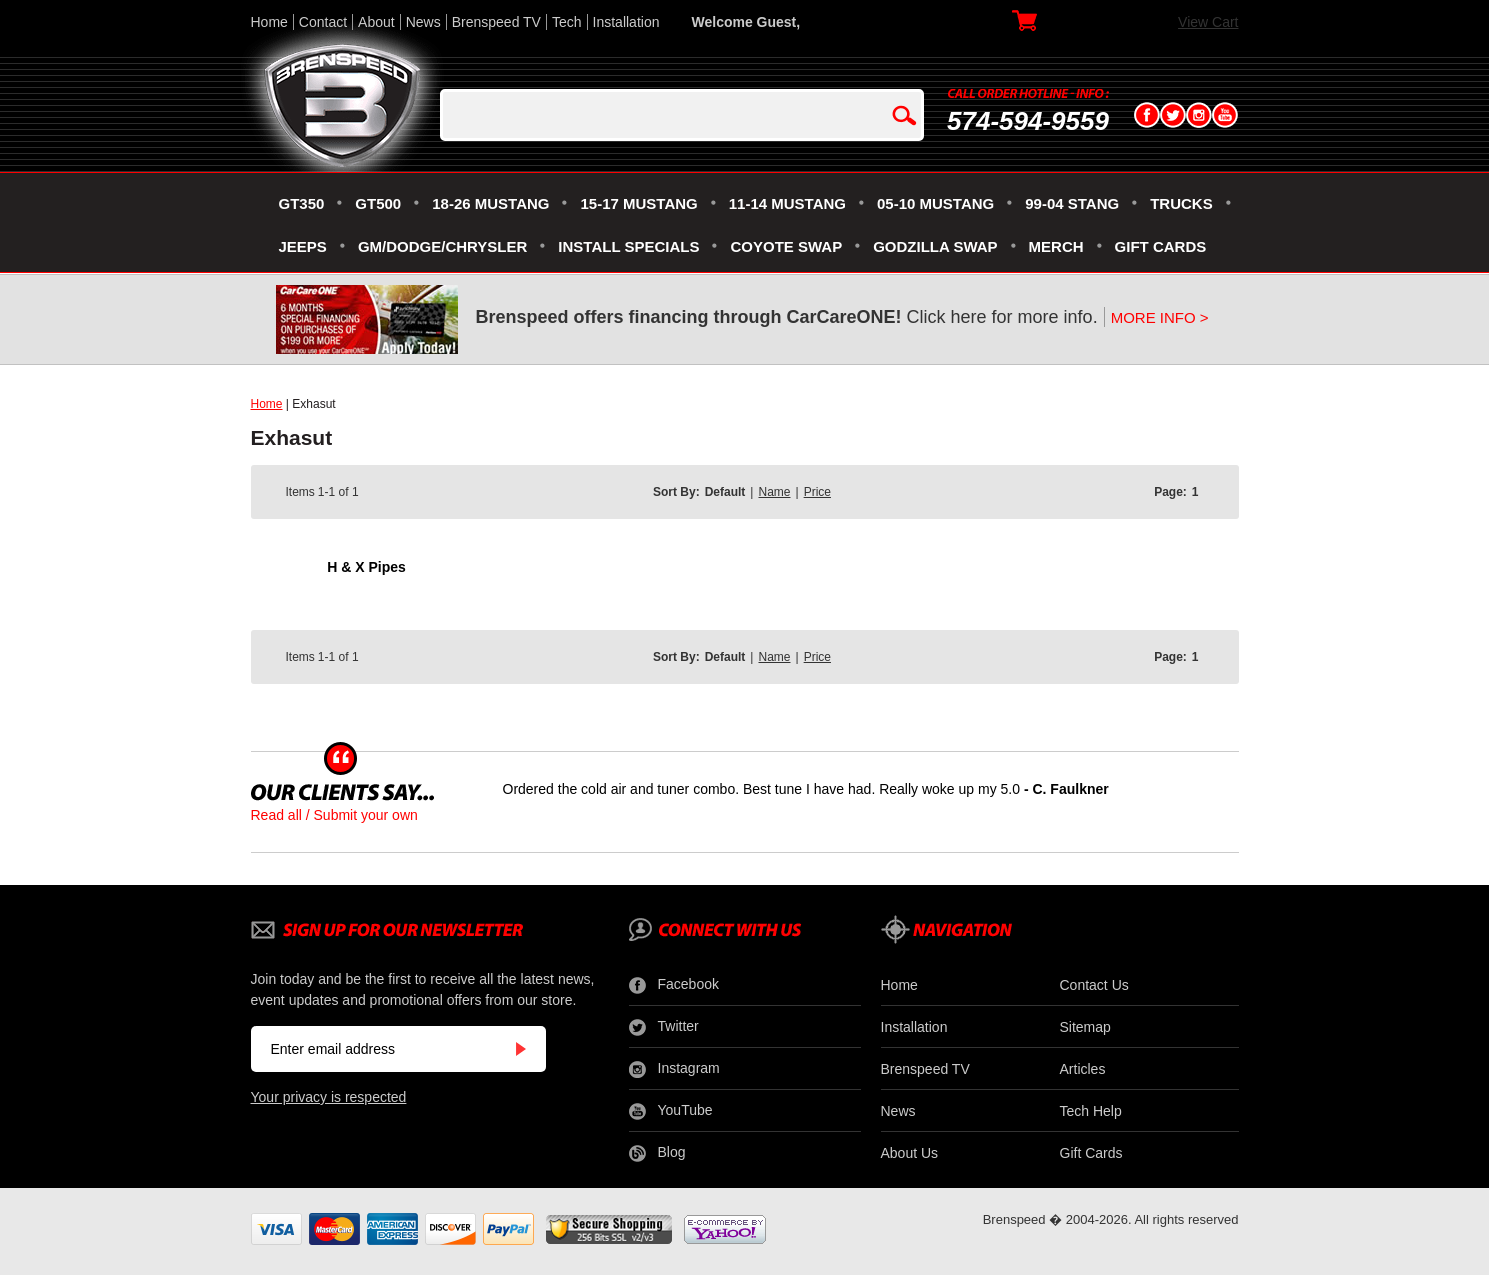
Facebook (674, 985)
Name (774, 492)
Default (725, 492)
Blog (657, 1153)
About (376, 22)
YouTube (671, 1111)
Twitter (664, 1027)
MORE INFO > (1160, 317)
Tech (567, 22)
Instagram (674, 1069)
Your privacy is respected (329, 1097)
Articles (1083, 1069)
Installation (626, 22)
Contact (323, 22)
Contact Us (1094, 985)
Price (817, 492)
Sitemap (1085, 1027)
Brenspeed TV (496, 22)
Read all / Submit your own (334, 815)
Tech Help (1091, 1111)
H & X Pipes (366, 567)
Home (269, 22)
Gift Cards (1091, 1153)
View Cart (1208, 22)
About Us (910, 1153)
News (423, 22)
